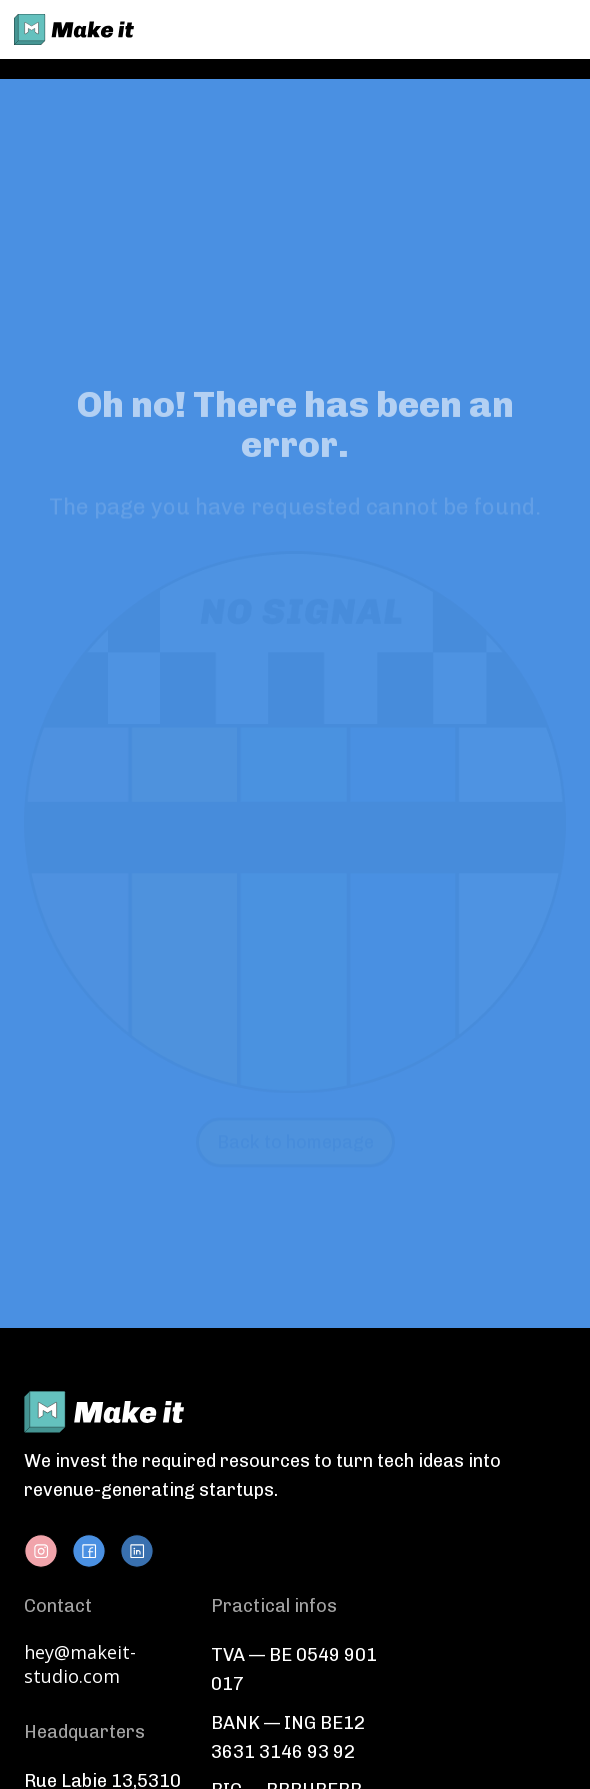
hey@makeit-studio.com (80, 1664)
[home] (74, 29)
